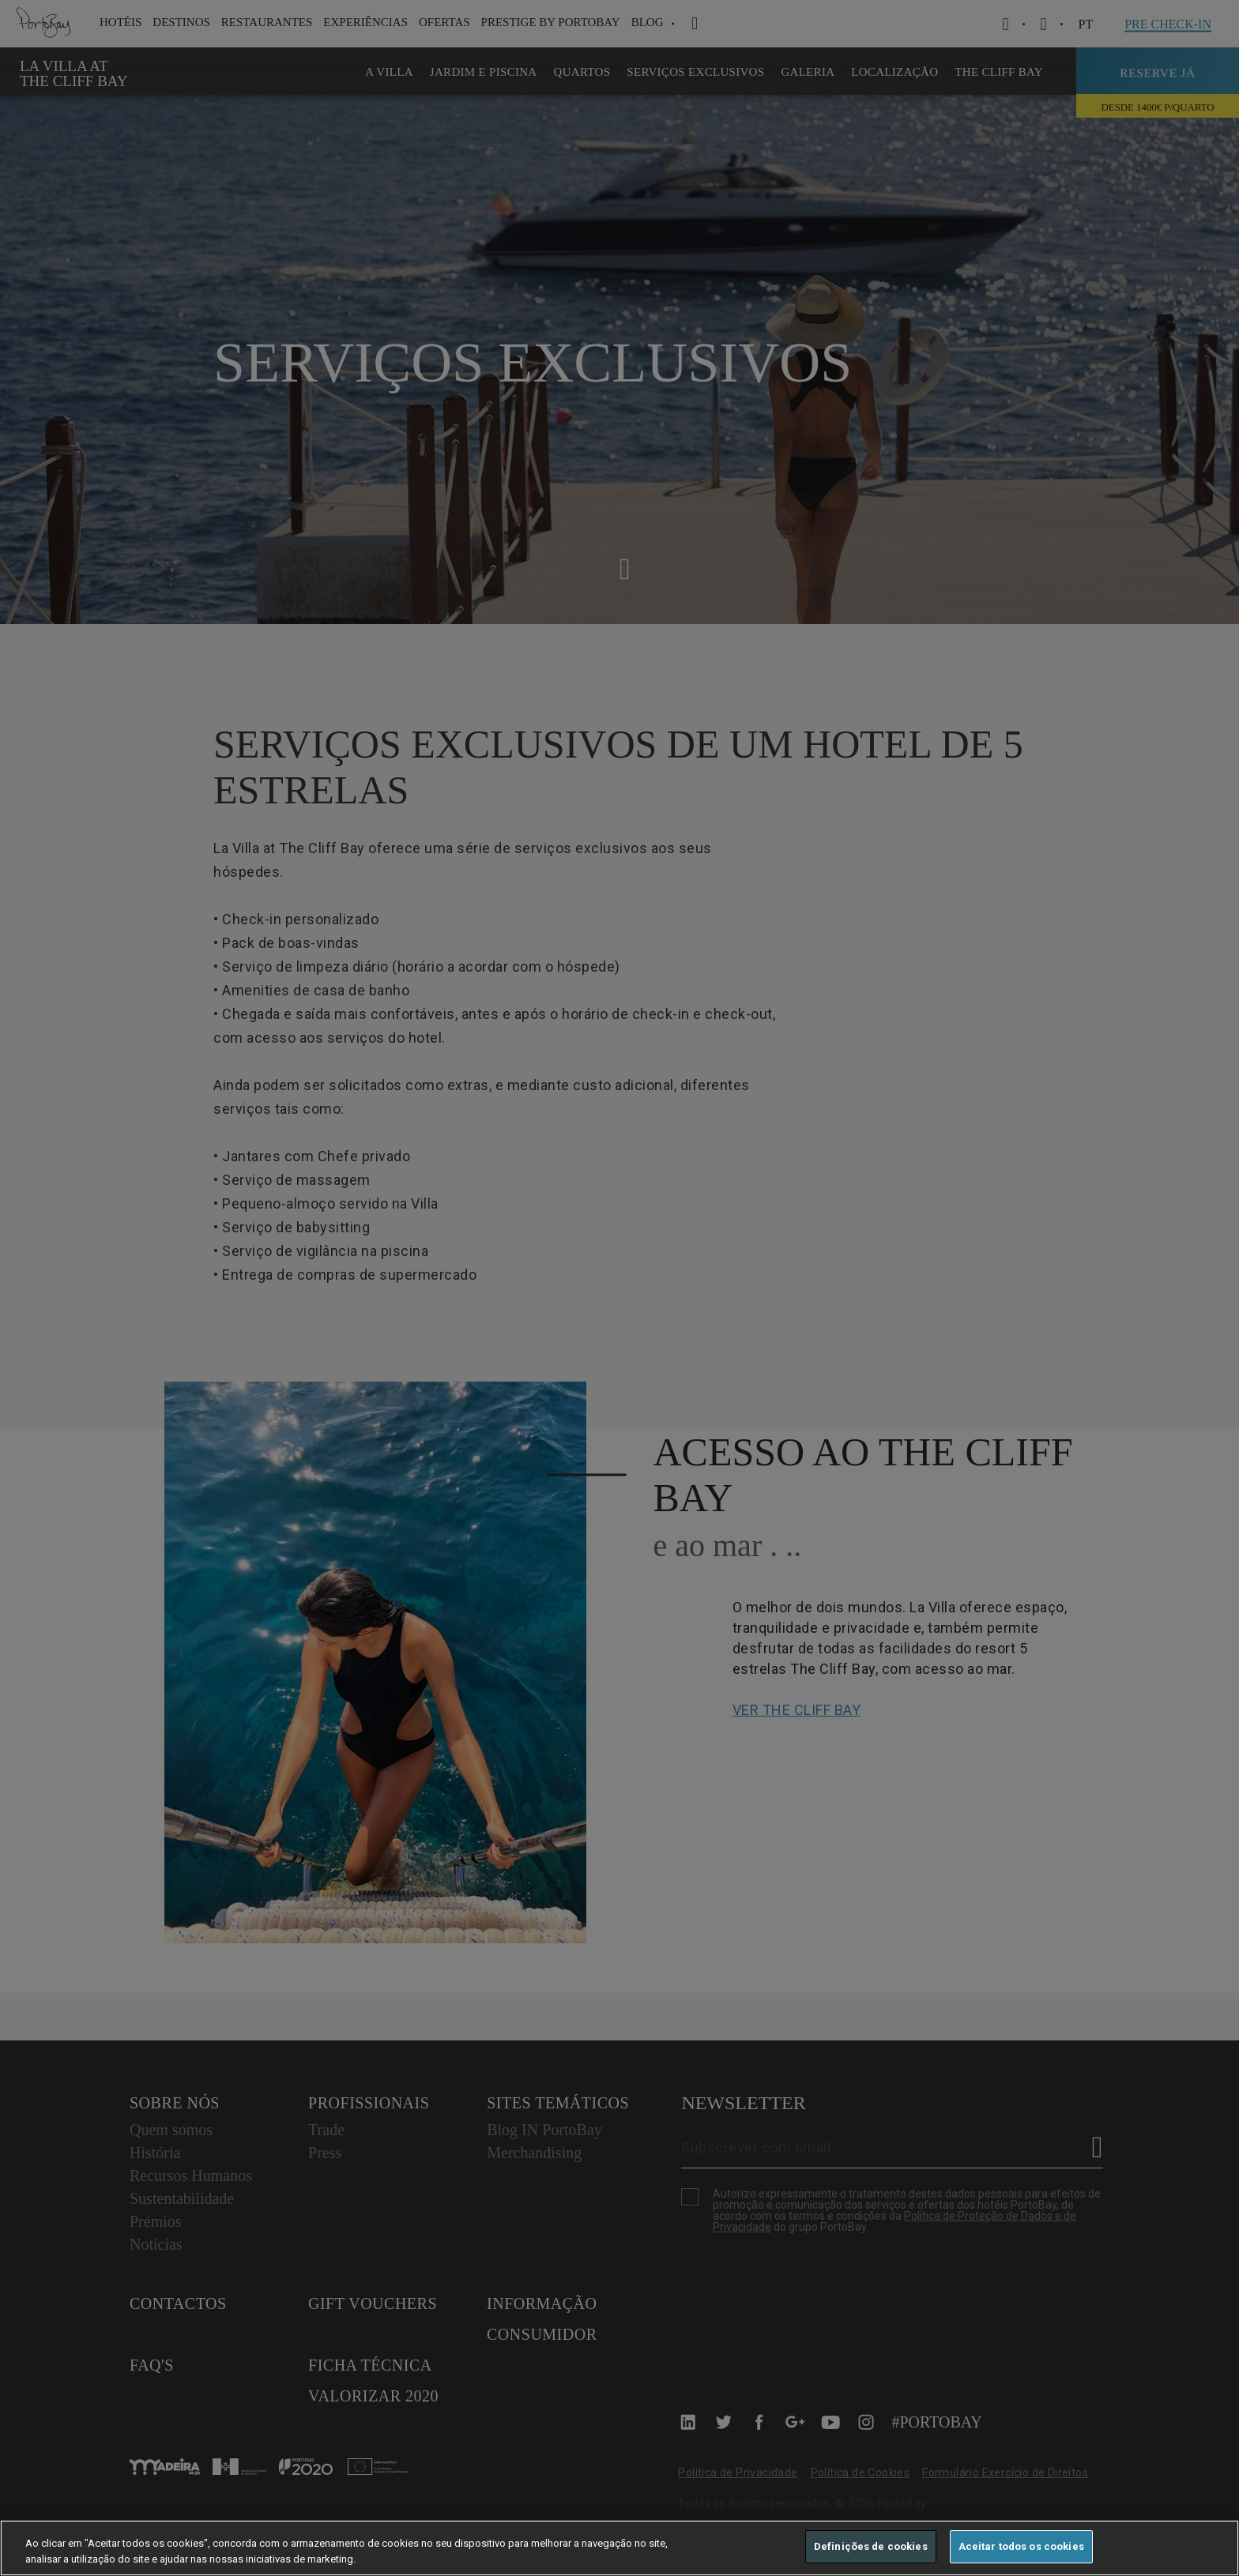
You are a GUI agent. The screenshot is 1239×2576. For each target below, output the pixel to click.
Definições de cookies (871, 2546)
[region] (619, 2548)
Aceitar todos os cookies (1021, 2546)
